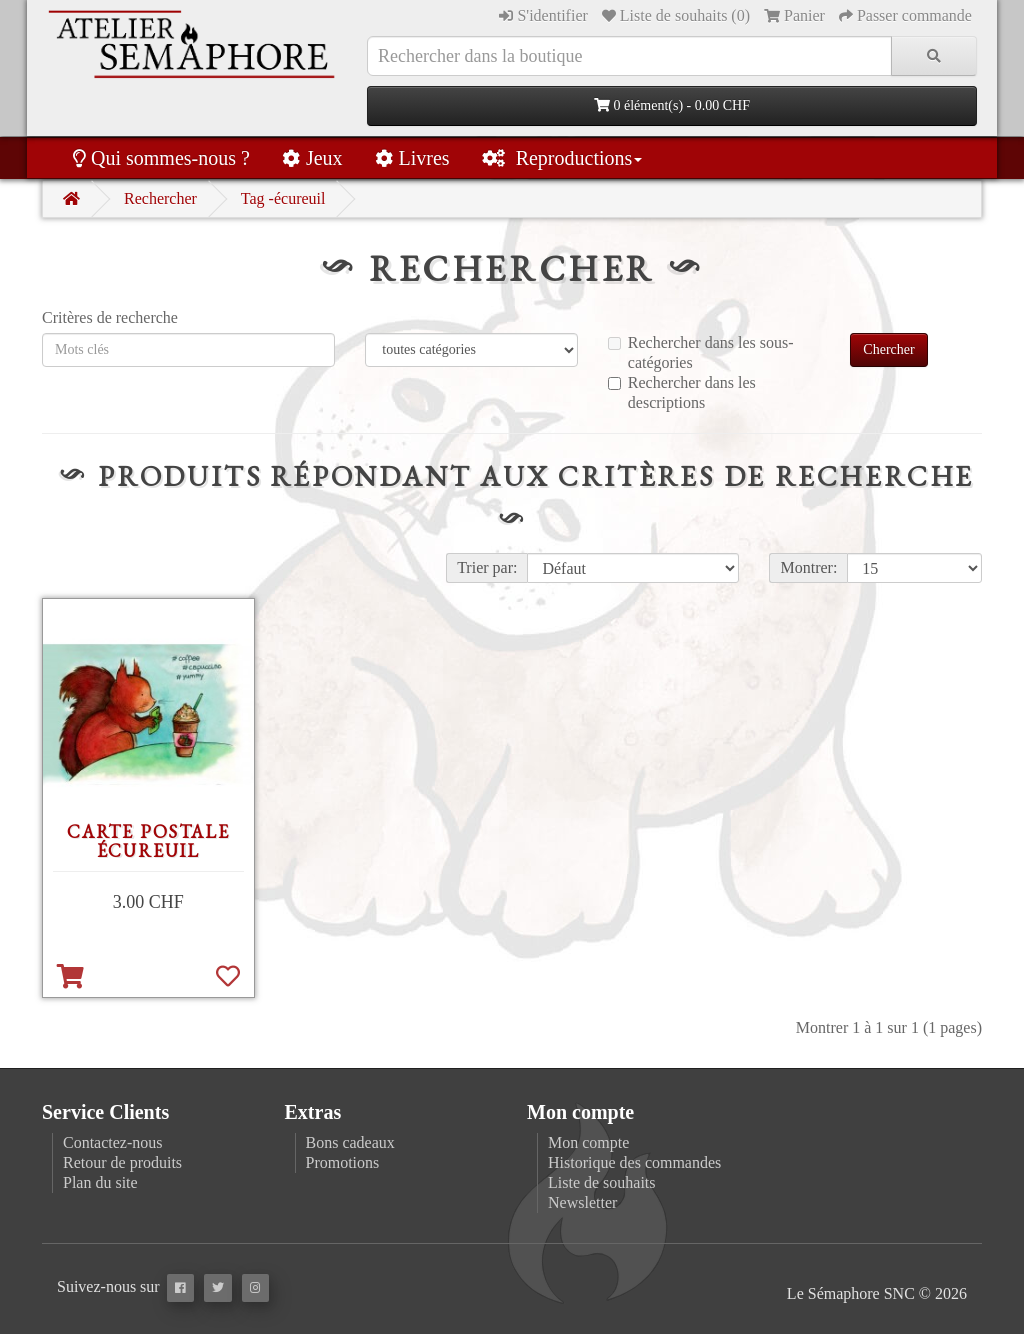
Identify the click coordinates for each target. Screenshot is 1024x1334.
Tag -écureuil (283, 198)
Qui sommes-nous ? (161, 158)
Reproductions (562, 158)
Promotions (343, 1162)
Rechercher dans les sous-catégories (701, 352)
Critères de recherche (110, 317)
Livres (412, 158)
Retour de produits (122, 1162)
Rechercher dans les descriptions (682, 392)
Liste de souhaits (602, 1182)
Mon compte (588, 1142)
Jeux (312, 158)
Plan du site (100, 1182)
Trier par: (487, 567)
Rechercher (160, 198)
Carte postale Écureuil (148, 841)
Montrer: (808, 567)
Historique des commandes (634, 1162)
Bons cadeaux (350, 1142)
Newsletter (582, 1202)
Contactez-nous (113, 1142)
